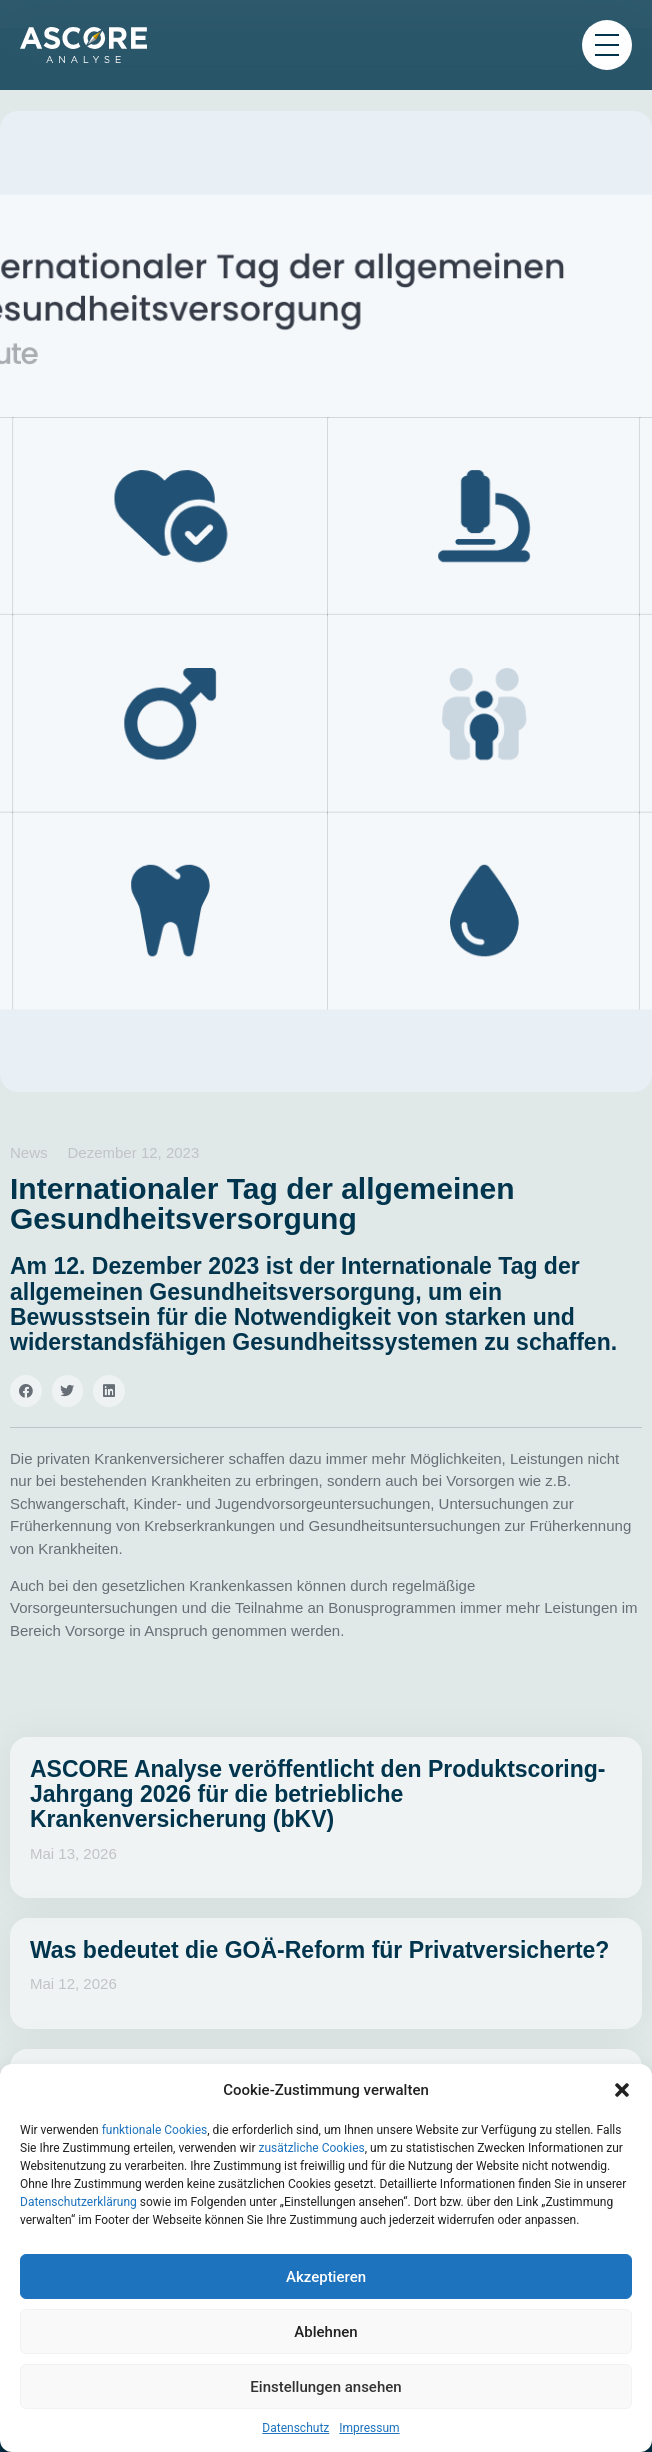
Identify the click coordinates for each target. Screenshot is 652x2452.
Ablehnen (325, 2332)
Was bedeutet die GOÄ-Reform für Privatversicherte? (319, 1950)
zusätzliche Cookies (311, 2148)
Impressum (369, 2428)
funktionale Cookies (155, 2130)
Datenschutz (295, 2428)
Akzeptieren (326, 2277)
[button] (622, 2090)
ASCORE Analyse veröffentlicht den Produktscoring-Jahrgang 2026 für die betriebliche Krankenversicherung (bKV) (318, 1794)
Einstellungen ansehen (325, 2387)
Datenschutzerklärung (78, 2202)
